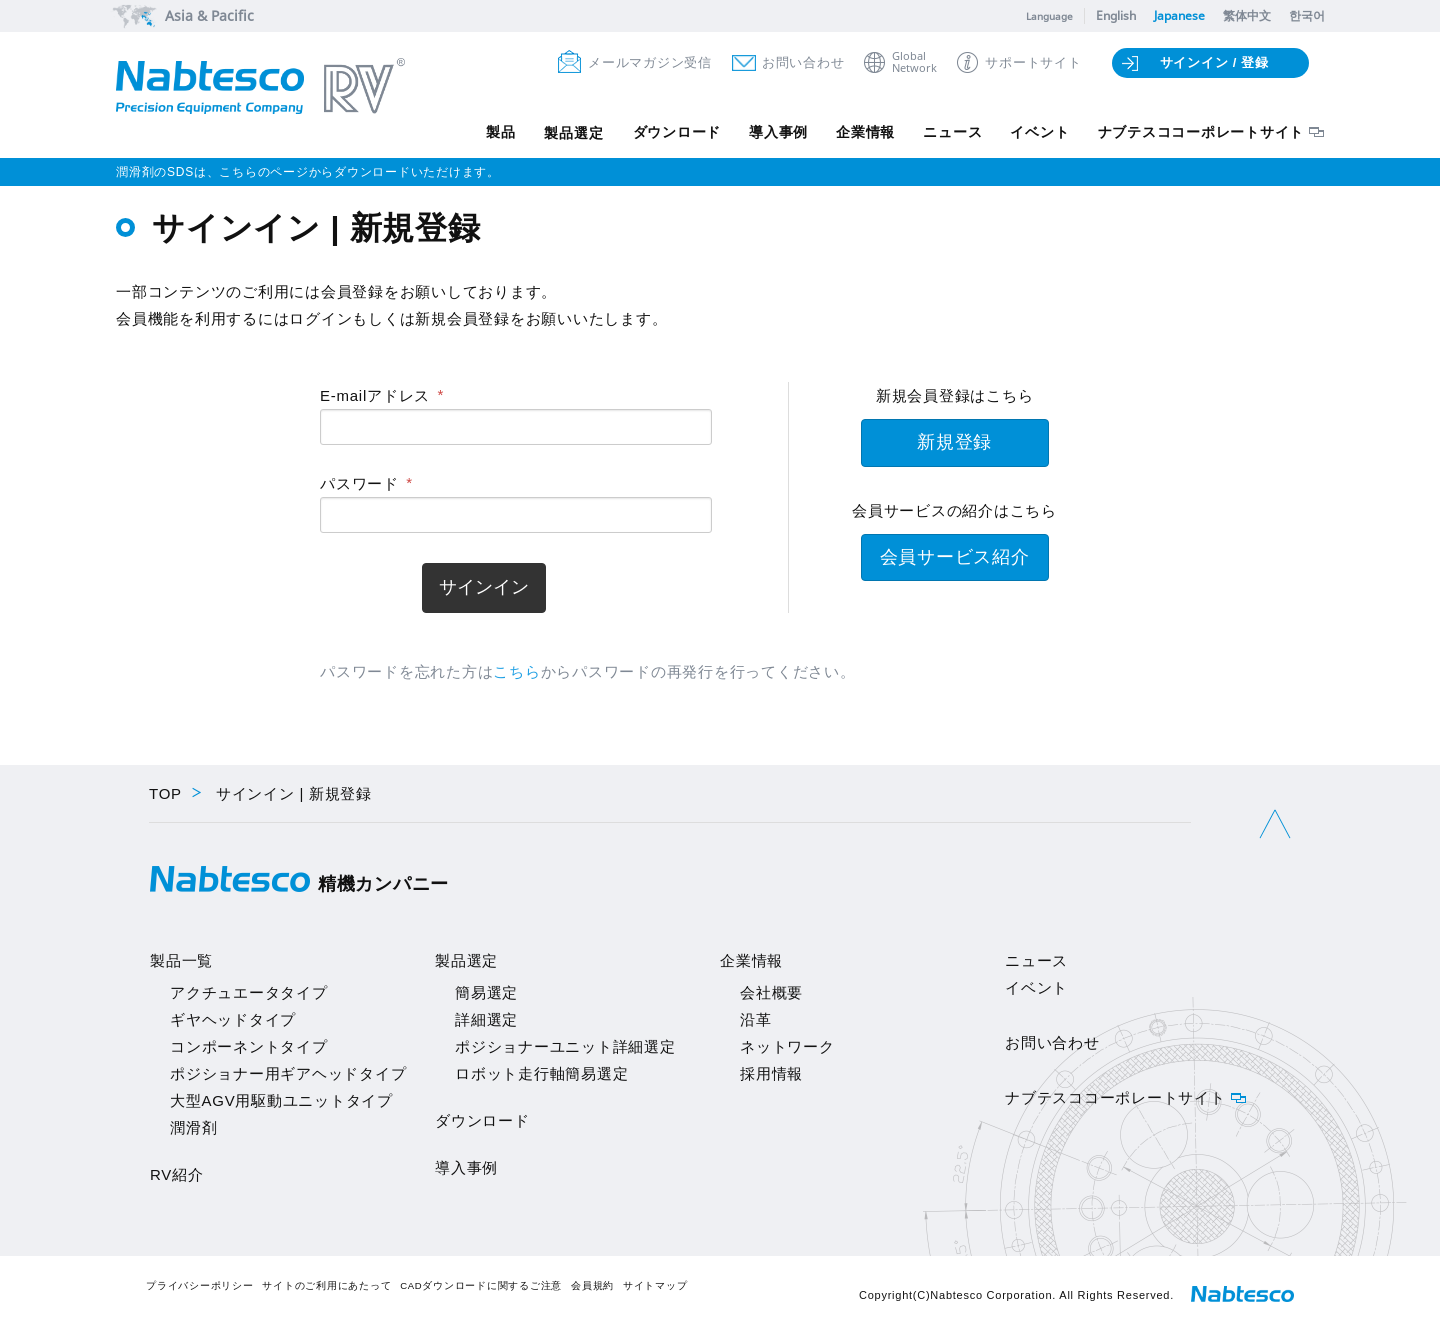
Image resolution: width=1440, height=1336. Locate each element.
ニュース (949, 133)
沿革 (756, 1019)
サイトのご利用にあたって (326, 1285)
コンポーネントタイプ (249, 1046)
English (1116, 15)
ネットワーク (787, 1046)
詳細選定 (486, 1019)
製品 (490, 133)
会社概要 (771, 992)
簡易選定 (486, 992)
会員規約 (592, 1285)
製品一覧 (181, 960)
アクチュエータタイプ (249, 992)
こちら (516, 671)
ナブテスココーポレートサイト (1201, 133)
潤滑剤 (193, 1127)
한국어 (1307, 15)
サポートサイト (1033, 62)
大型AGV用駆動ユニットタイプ (281, 1100)
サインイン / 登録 (1214, 62)
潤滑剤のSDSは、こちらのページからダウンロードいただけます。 (308, 172)
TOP (165, 793)
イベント (1038, 133)
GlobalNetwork (914, 62)
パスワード (359, 483)
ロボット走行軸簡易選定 (541, 1073)
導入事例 (771, 133)
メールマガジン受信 (650, 62)
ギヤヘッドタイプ (233, 1019)
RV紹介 (177, 1174)
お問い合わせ (803, 62)
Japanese (1179, 15)
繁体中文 (1247, 15)
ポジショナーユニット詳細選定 (565, 1046)
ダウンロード (667, 133)
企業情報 (860, 133)
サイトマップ (655, 1285)
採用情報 (771, 1073)
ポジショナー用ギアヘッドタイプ (288, 1073)
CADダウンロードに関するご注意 (481, 1285)
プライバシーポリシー (200, 1285)
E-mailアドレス (375, 395)
